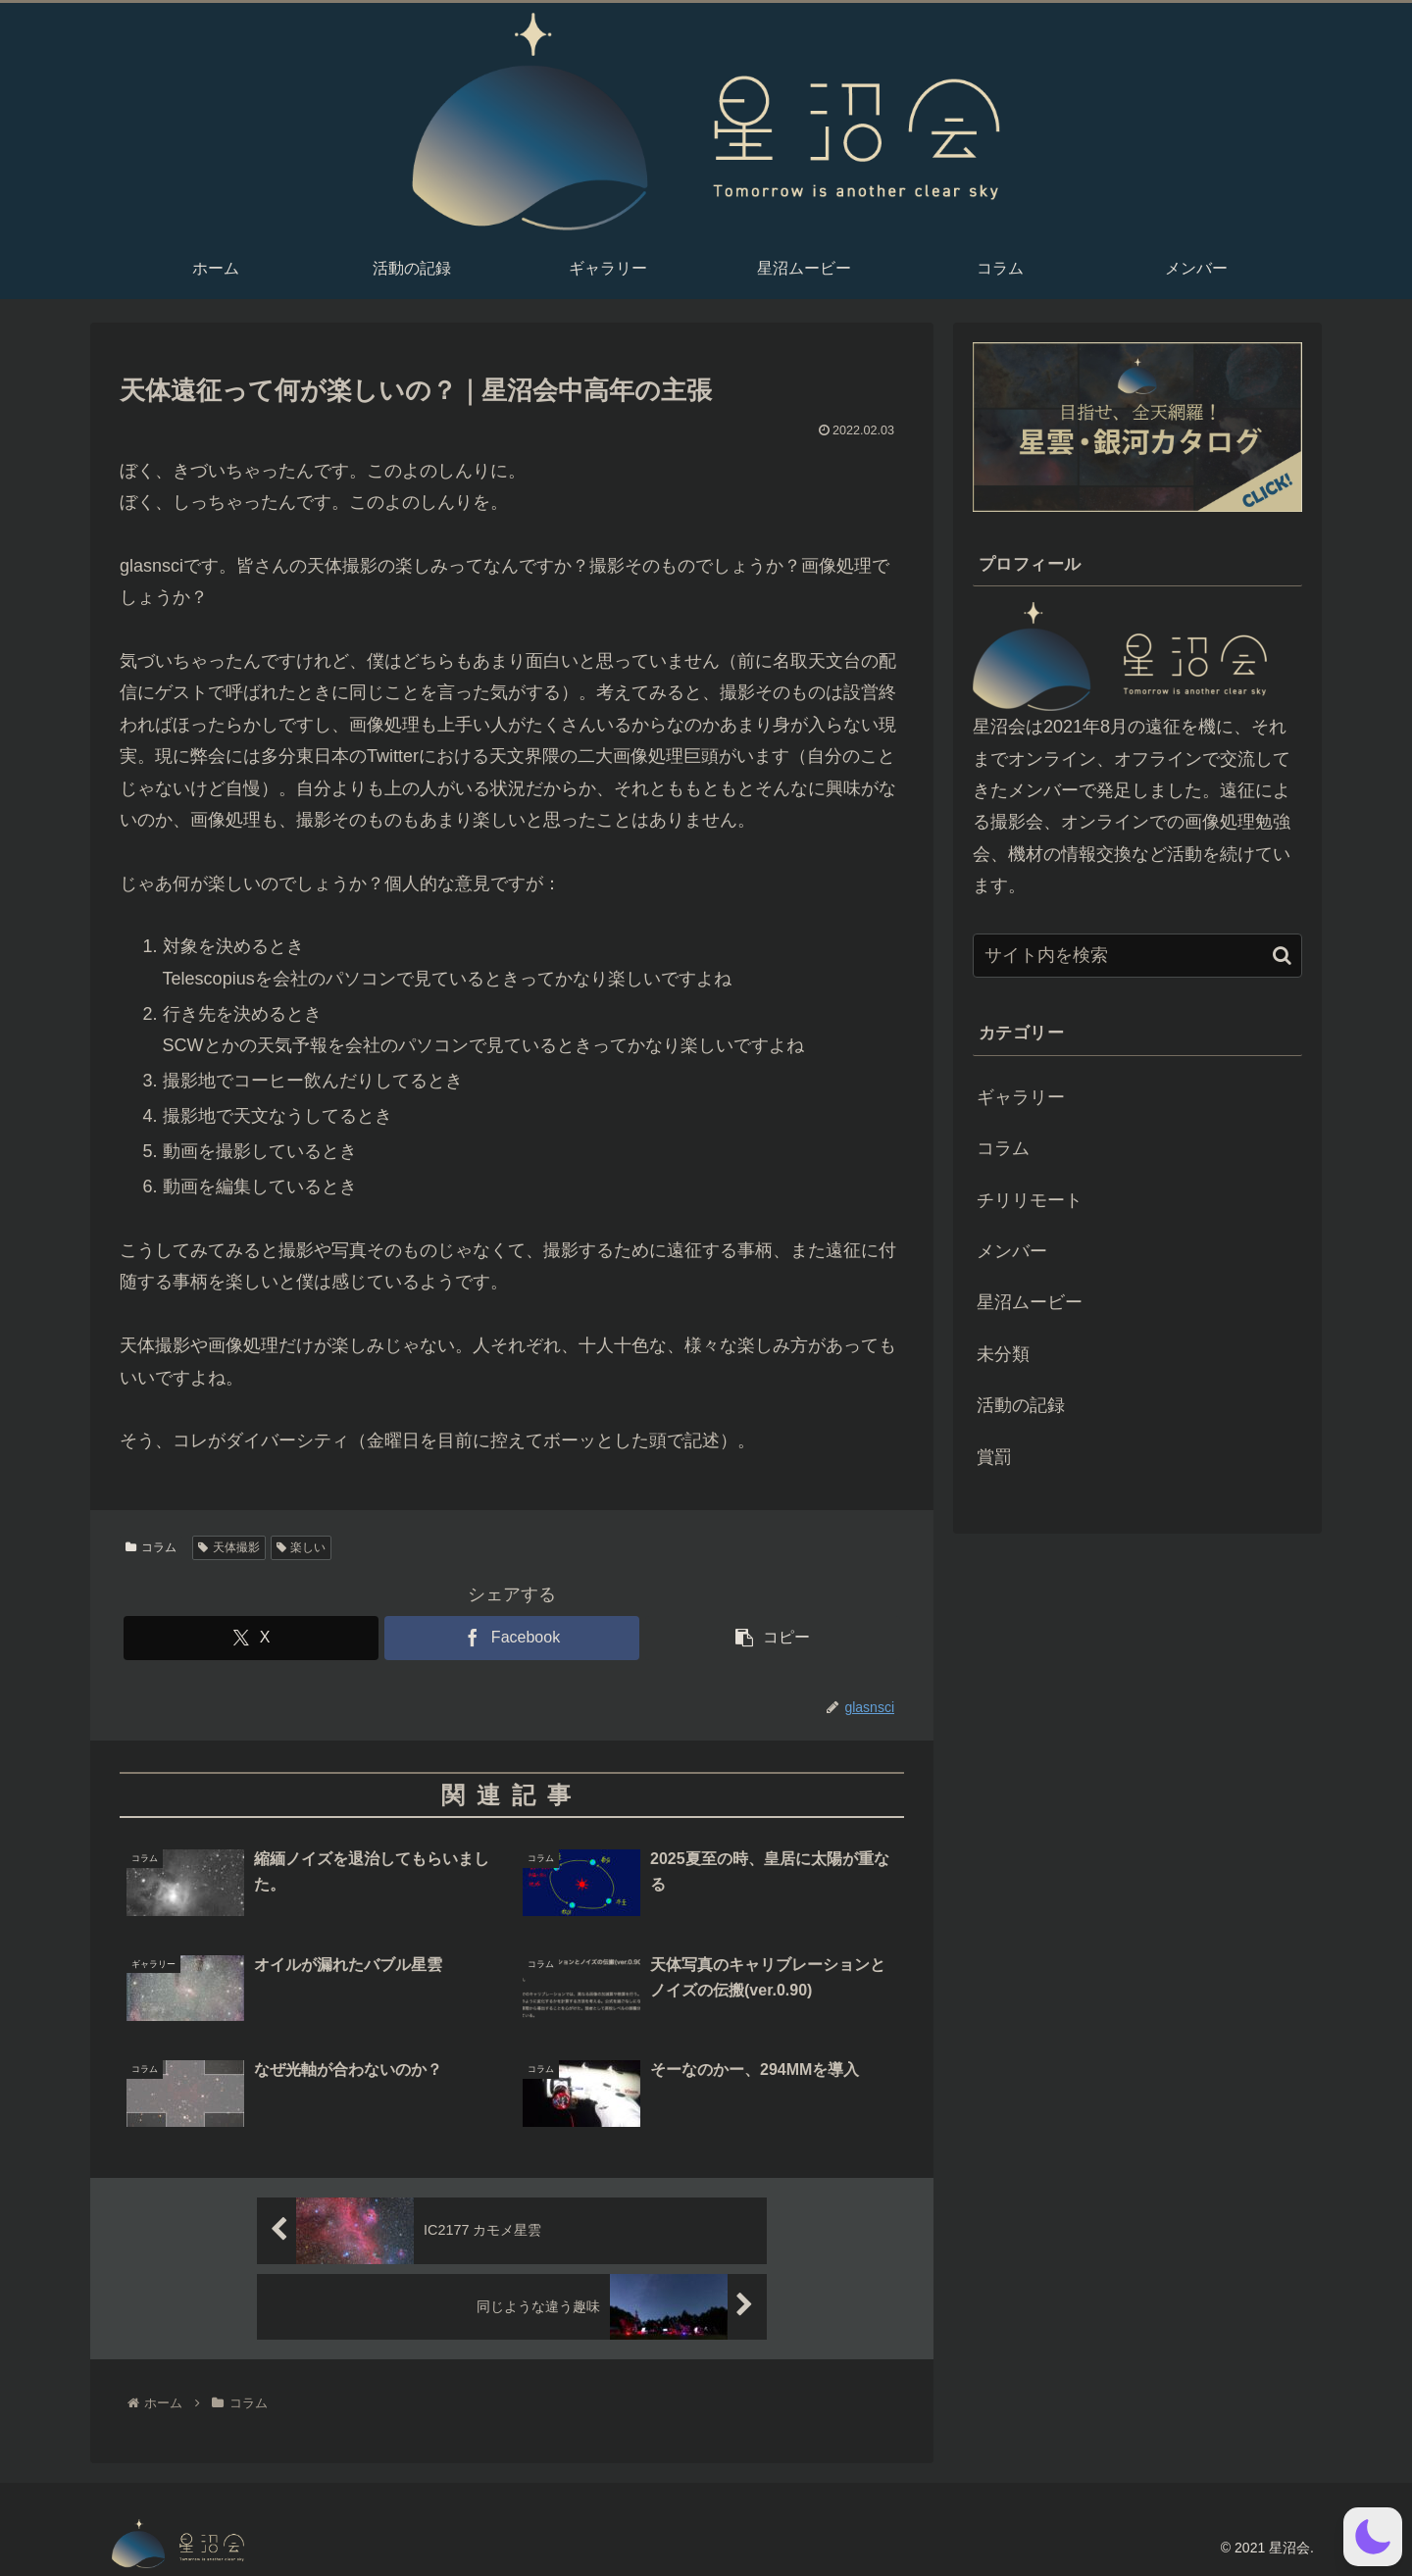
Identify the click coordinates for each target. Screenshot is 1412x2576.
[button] (772, 1638)
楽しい (302, 1547)
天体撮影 (229, 1547)
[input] (1137, 956)
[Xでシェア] (251, 1638)
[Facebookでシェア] (511, 1638)
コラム (151, 1547)
